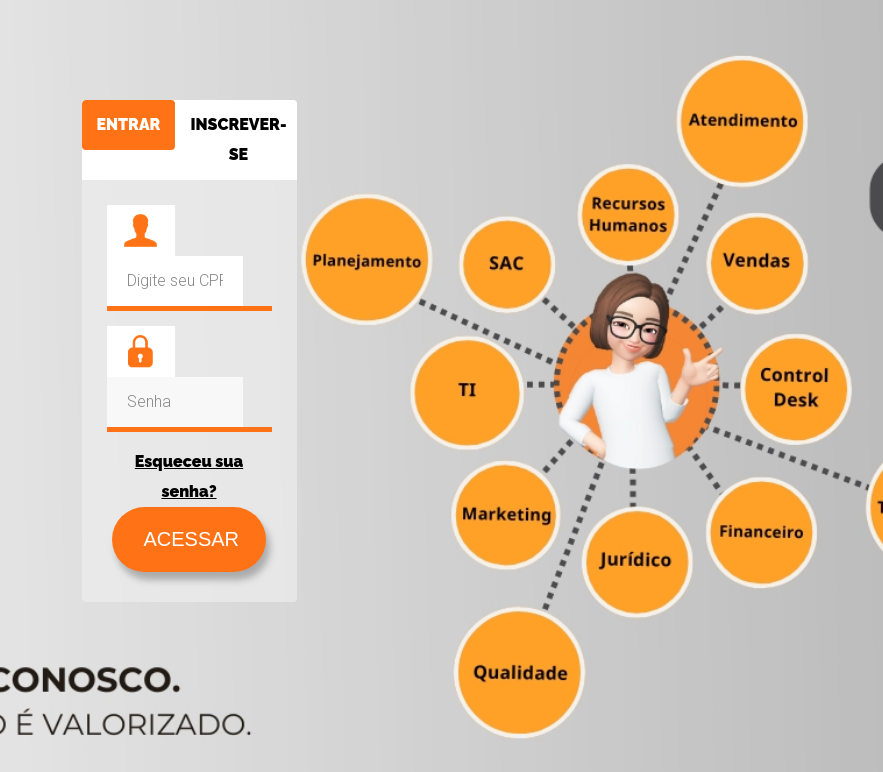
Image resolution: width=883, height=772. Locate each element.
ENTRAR (129, 124)
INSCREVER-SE (238, 139)
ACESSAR (189, 539)
